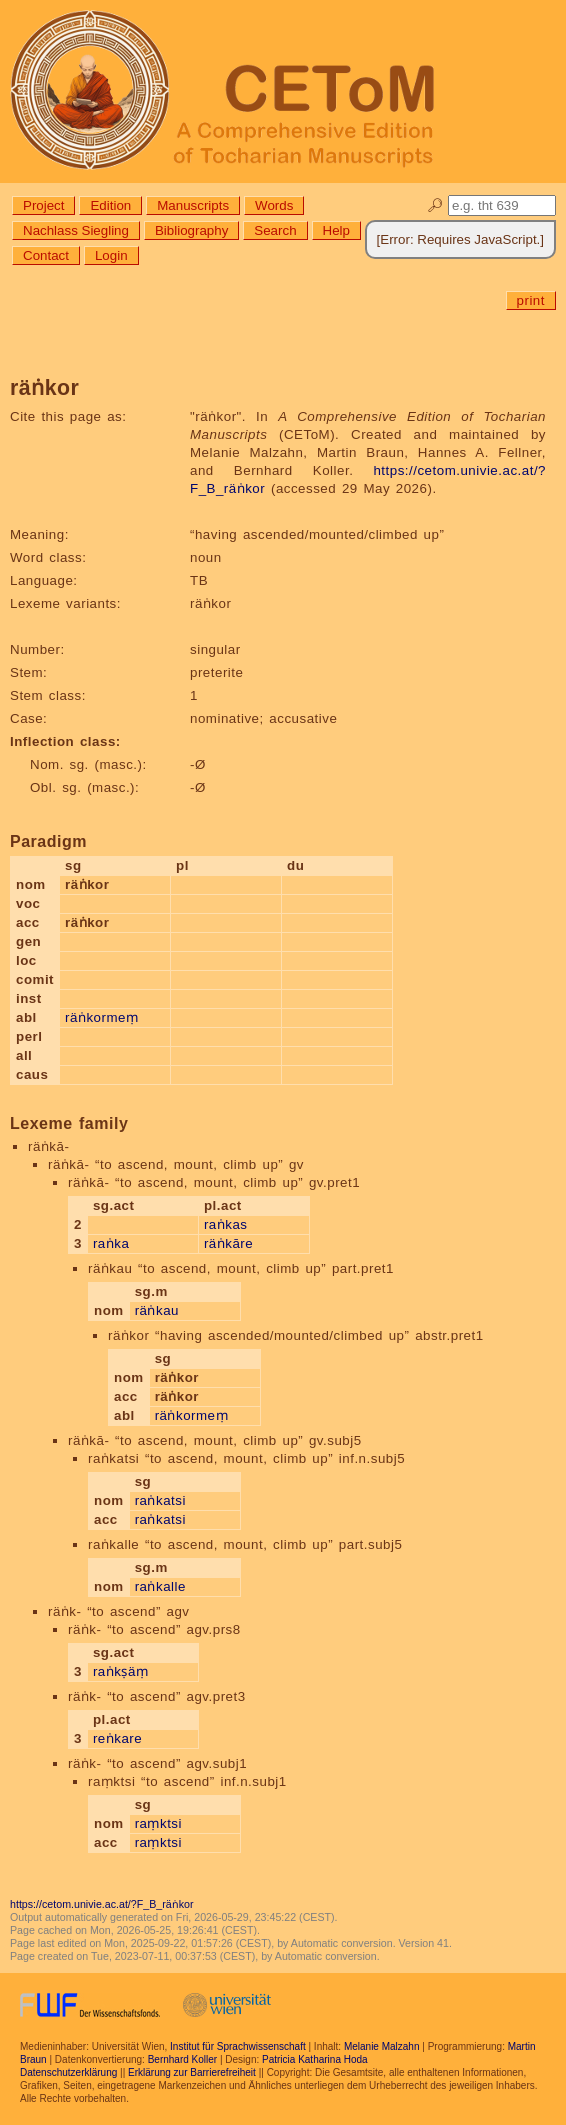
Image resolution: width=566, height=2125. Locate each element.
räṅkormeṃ (101, 1017)
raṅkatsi (160, 1500)
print (531, 300)
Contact (46, 255)
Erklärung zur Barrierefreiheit (192, 2072)
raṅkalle (160, 1586)
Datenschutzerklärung (68, 2072)
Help (336, 230)
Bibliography (191, 230)
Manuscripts (193, 205)
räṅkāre (228, 1243)
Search (275, 230)
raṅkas (226, 1224)
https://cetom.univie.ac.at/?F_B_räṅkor (102, 1904)
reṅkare (117, 1738)
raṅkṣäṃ (120, 1671)
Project (43, 205)
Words (274, 205)
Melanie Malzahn (382, 2046)
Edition (110, 205)
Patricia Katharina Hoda (315, 2059)
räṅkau (157, 1310)
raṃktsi (158, 1823)
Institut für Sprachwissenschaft (238, 2046)
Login (111, 255)
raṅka (111, 1243)
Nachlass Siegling (76, 230)
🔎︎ (435, 205)
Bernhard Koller (182, 2059)
